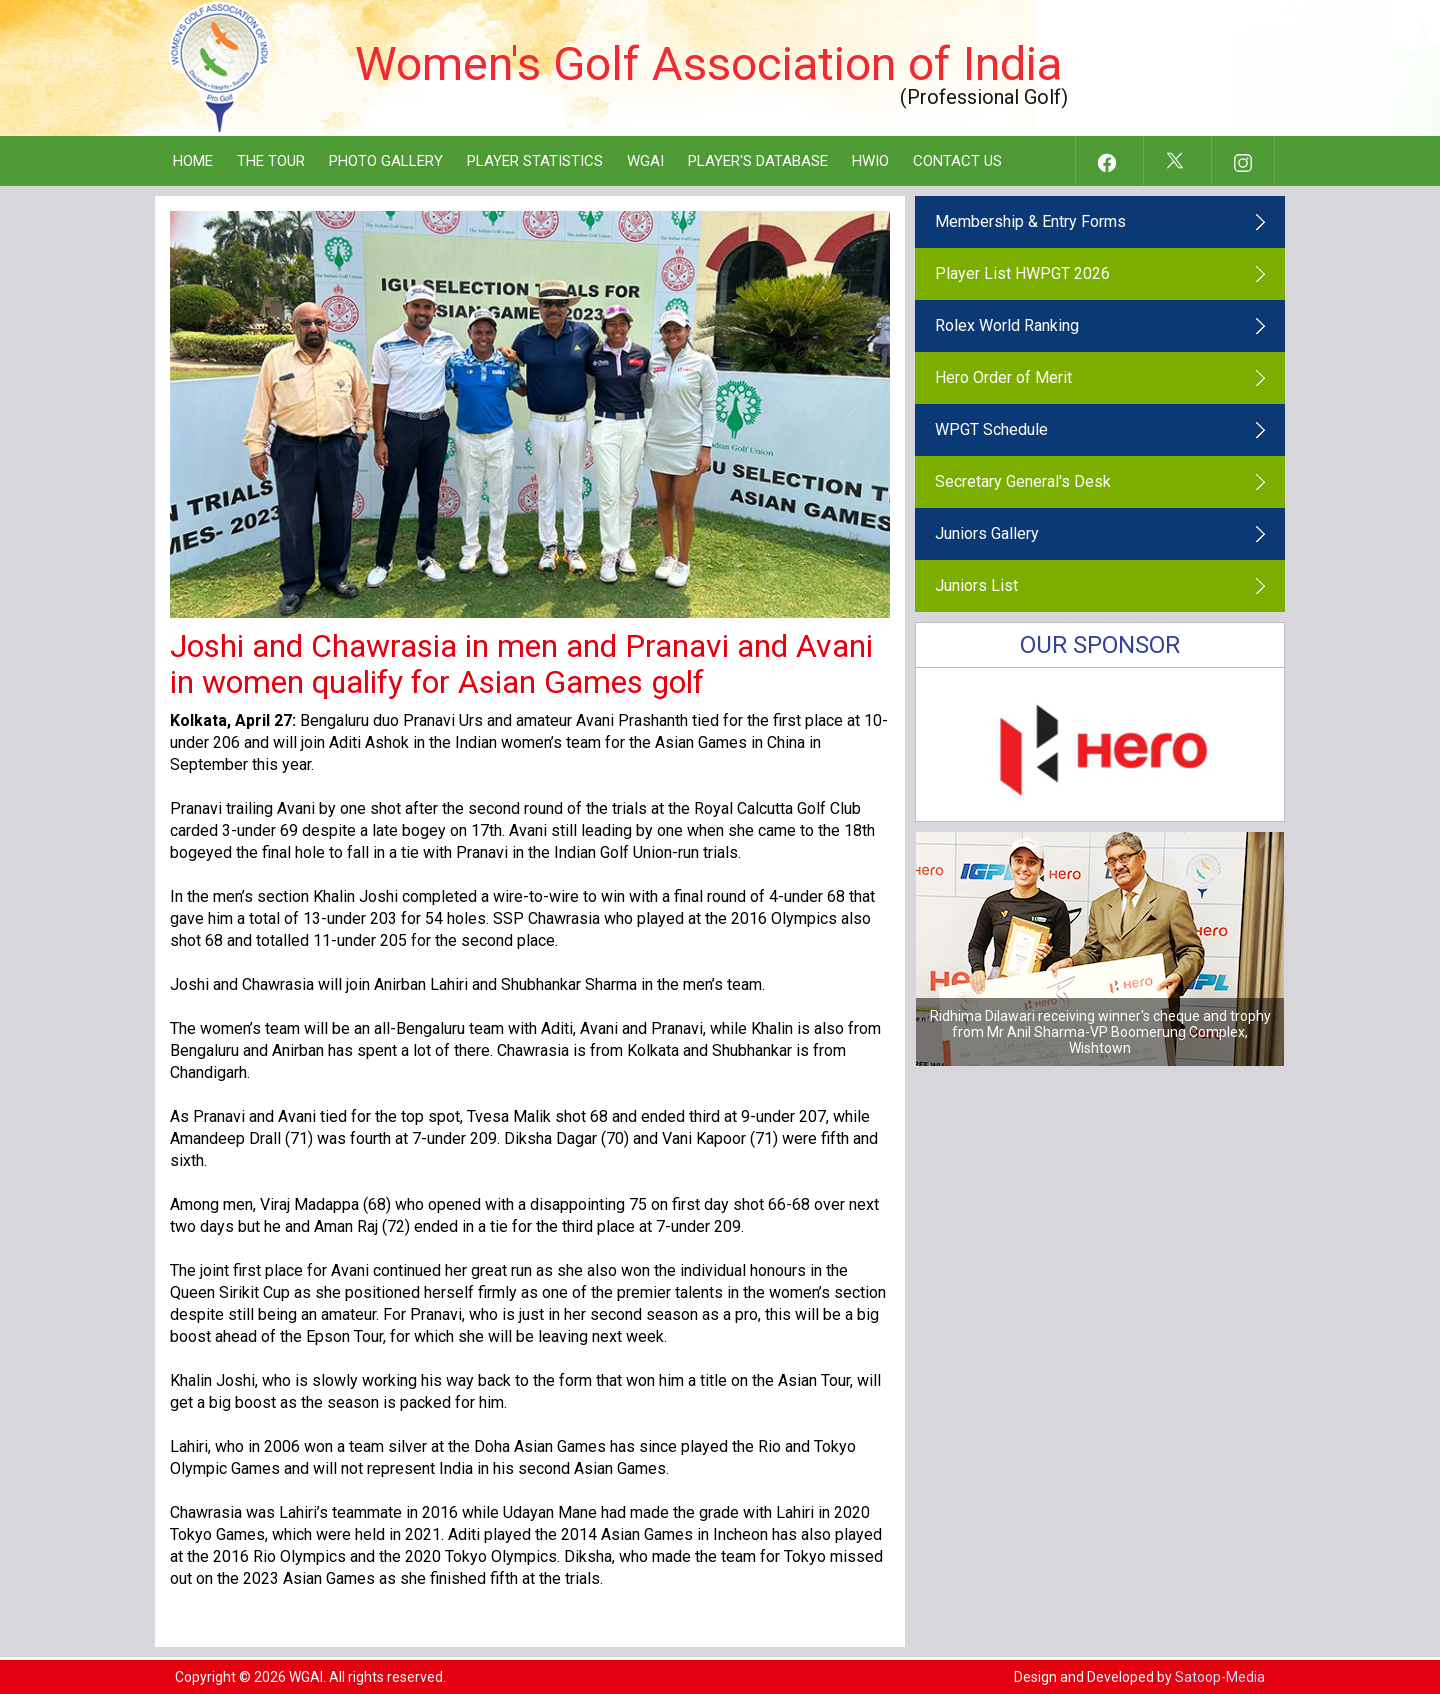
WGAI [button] (645, 161)
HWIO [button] (870, 161)
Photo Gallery (386, 161)
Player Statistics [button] (535, 161)
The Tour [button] (271, 161)
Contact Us (957, 161)
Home (193, 161)
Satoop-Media (1220, 1677)
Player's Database (758, 161)
